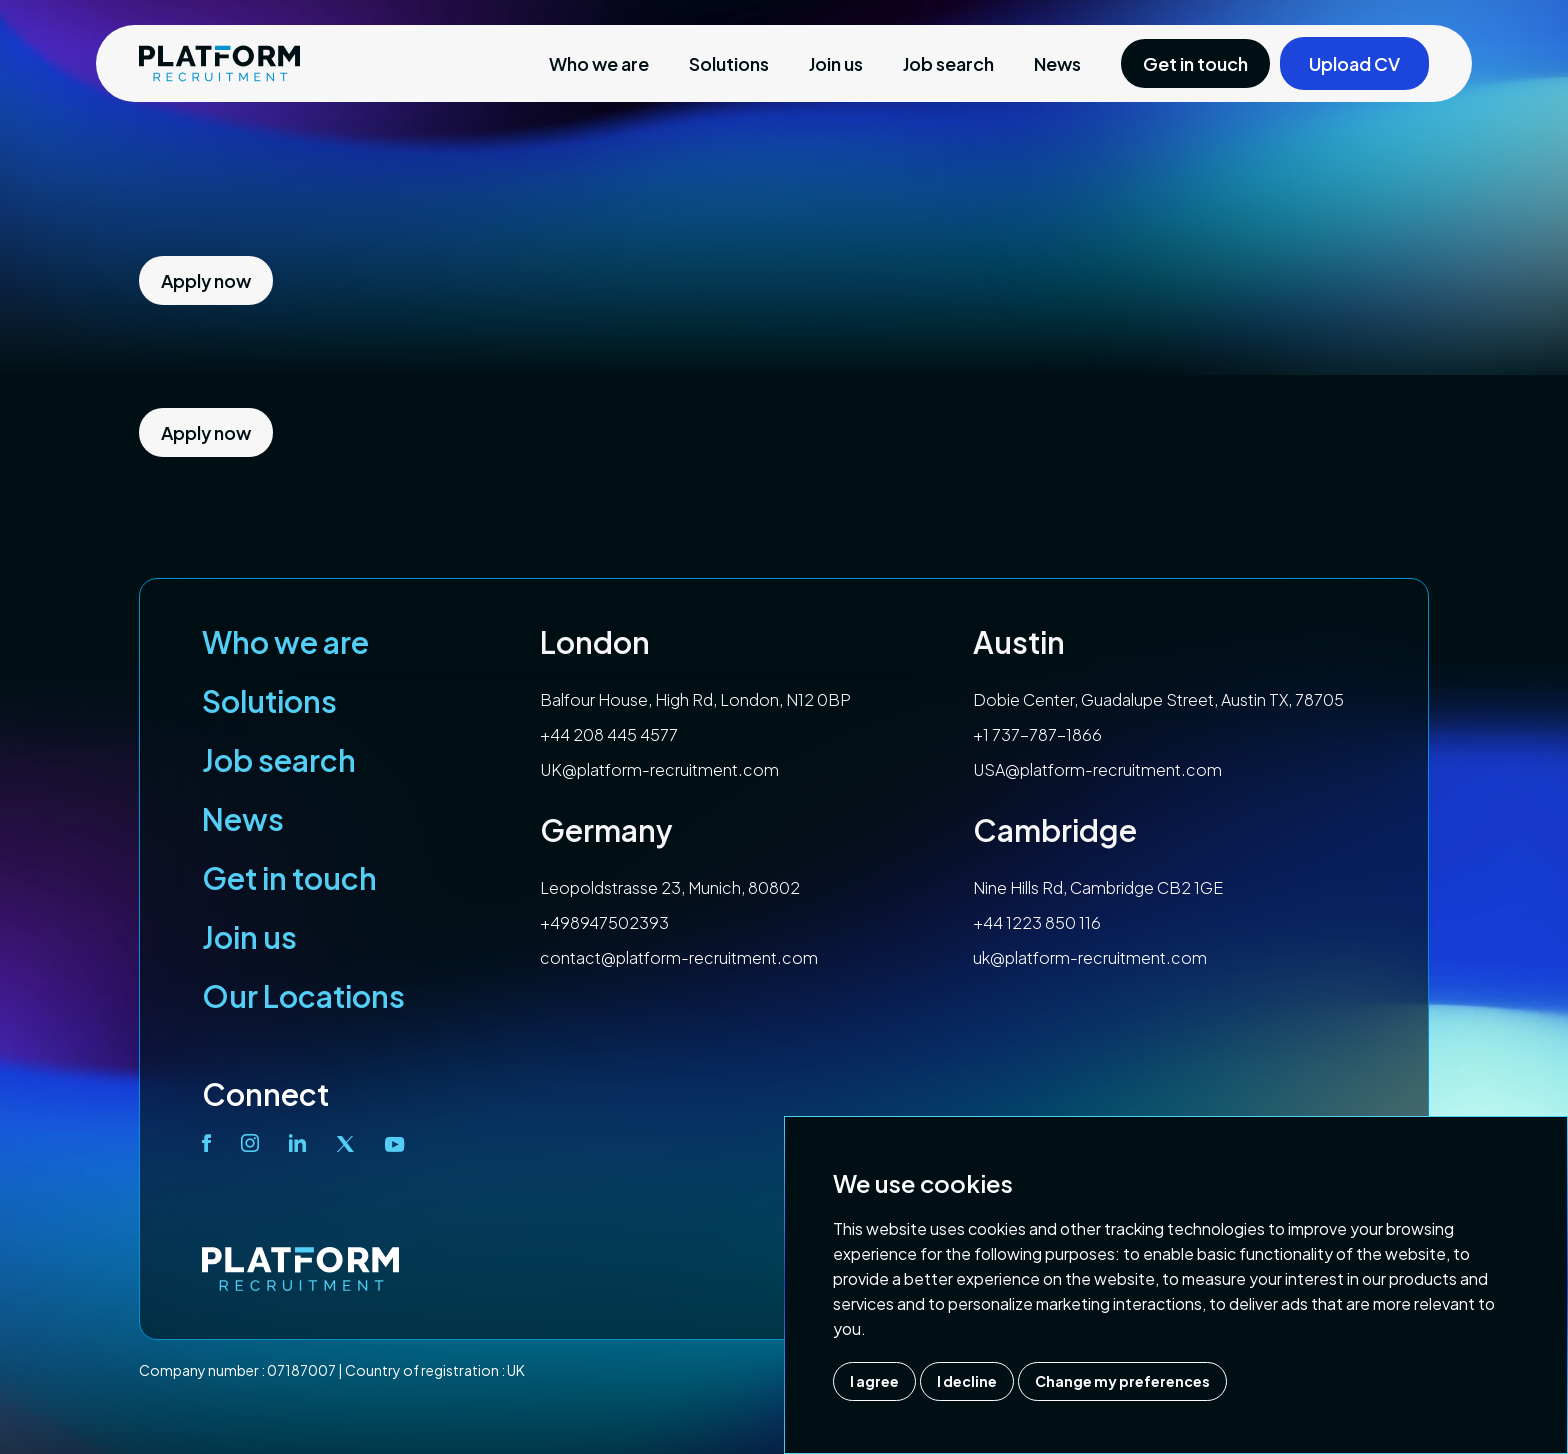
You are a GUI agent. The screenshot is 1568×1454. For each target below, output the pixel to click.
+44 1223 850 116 (1037, 922)
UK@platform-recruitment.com (659, 769)
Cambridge (1055, 830)
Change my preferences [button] (1122, 1381)
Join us (836, 63)
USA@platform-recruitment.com (1097, 769)
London (595, 642)
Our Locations (303, 996)
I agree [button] (874, 1381)
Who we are (599, 63)
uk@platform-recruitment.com (1090, 957)
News (1057, 63)
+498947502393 (604, 922)
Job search (948, 63)
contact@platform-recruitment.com (679, 957)
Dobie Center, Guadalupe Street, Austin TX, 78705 (1158, 699)
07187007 (301, 1370)
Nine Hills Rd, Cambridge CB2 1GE (1098, 887)
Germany (606, 830)
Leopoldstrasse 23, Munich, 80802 (670, 887)
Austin (1019, 642)
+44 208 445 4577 (609, 734)
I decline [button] (967, 1381)
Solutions (729, 63)
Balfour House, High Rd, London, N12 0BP (695, 699)
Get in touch (289, 878)
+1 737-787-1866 (1037, 734)
